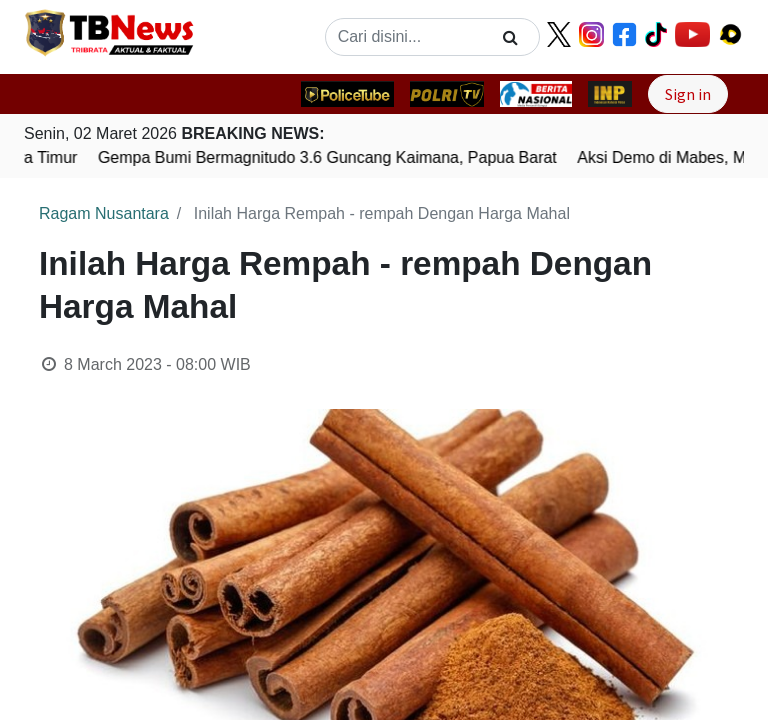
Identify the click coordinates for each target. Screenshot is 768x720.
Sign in (688, 94)
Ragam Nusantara (104, 213)
